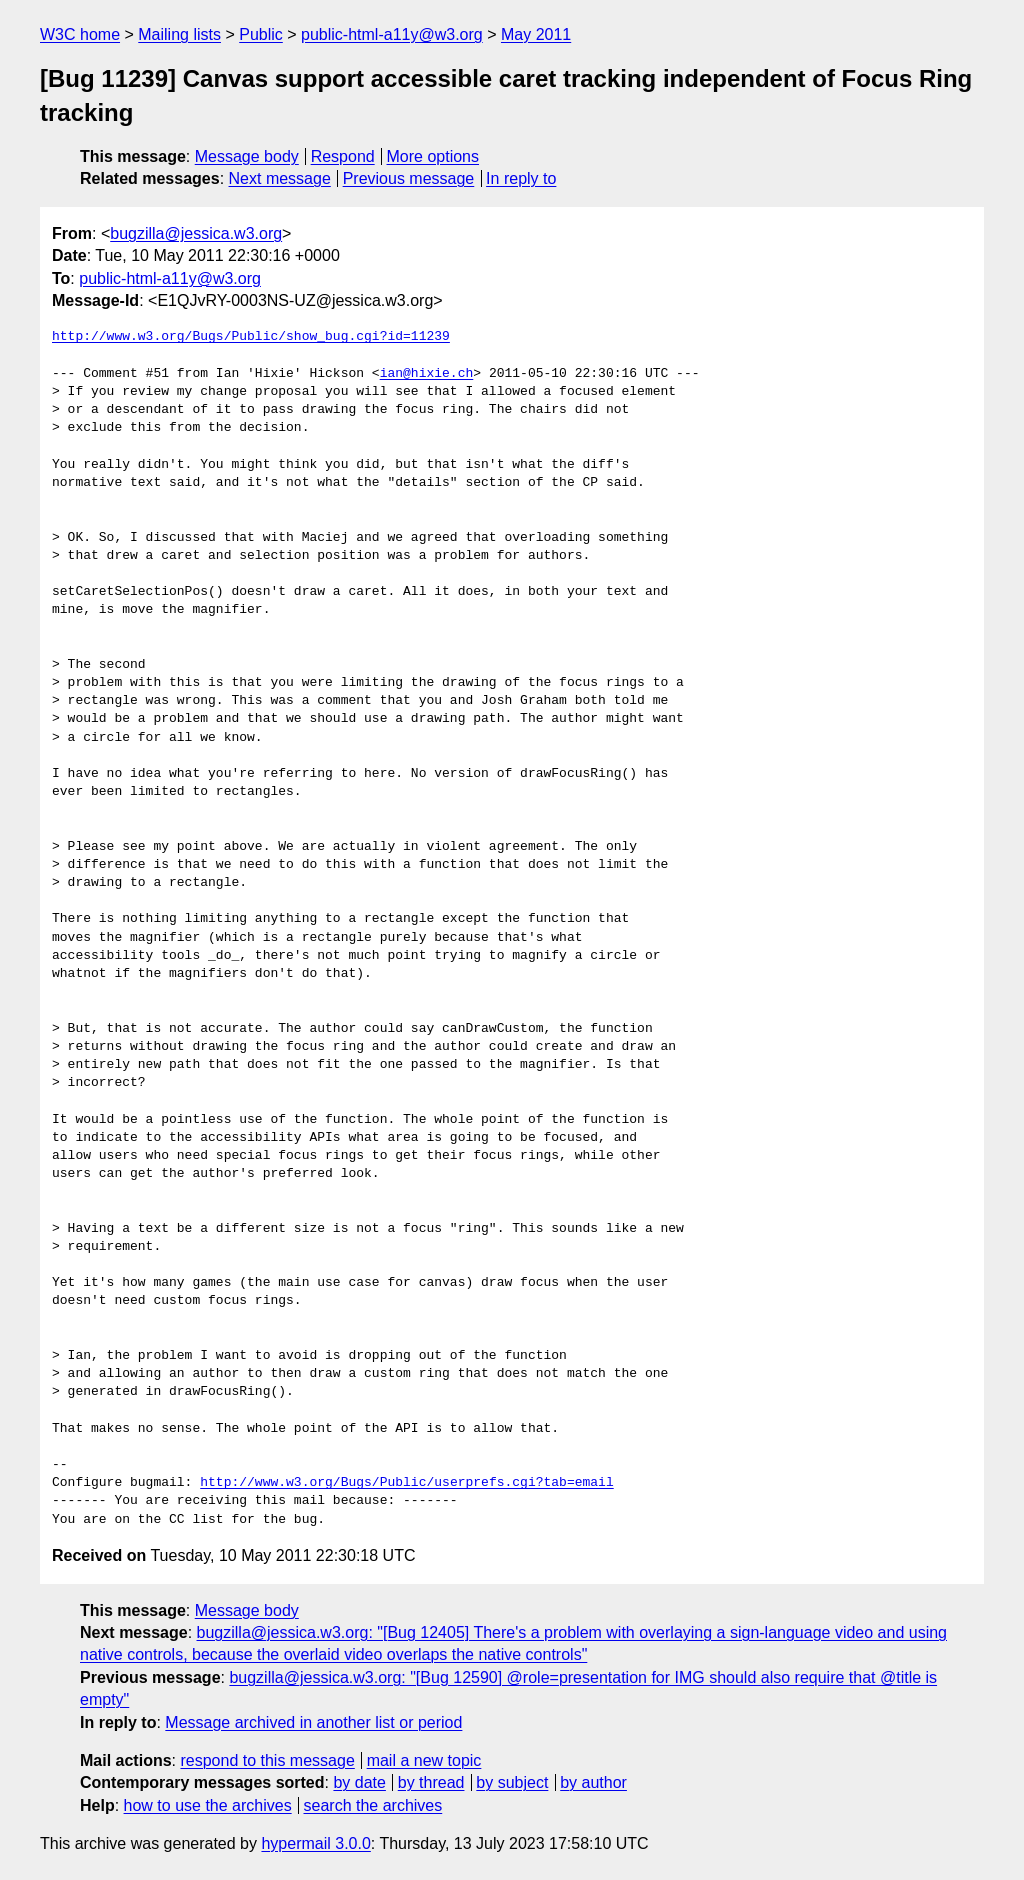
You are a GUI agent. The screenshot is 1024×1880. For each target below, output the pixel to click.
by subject (512, 1782)
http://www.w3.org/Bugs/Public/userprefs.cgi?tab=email (406, 1483)
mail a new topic (424, 1760)
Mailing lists (179, 34)
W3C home (80, 34)
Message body (247, 156)
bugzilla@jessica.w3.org (196, 233)
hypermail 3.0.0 (315, 1843)
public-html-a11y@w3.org (392, 34)
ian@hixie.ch (427, 374)
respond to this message (267, 1760)
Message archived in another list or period (313, 1722)
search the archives (373, 1805)
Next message (280, 178)
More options (433, 156)
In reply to (521, 178)
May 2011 (536, 34)
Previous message (409, 178)
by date (359, 1782)
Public (261, 34)
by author (593, 1782)
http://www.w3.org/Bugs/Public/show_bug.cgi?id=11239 (251, 337)
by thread (431, 1782)
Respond (343, 156)
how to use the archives (208, 1805)
